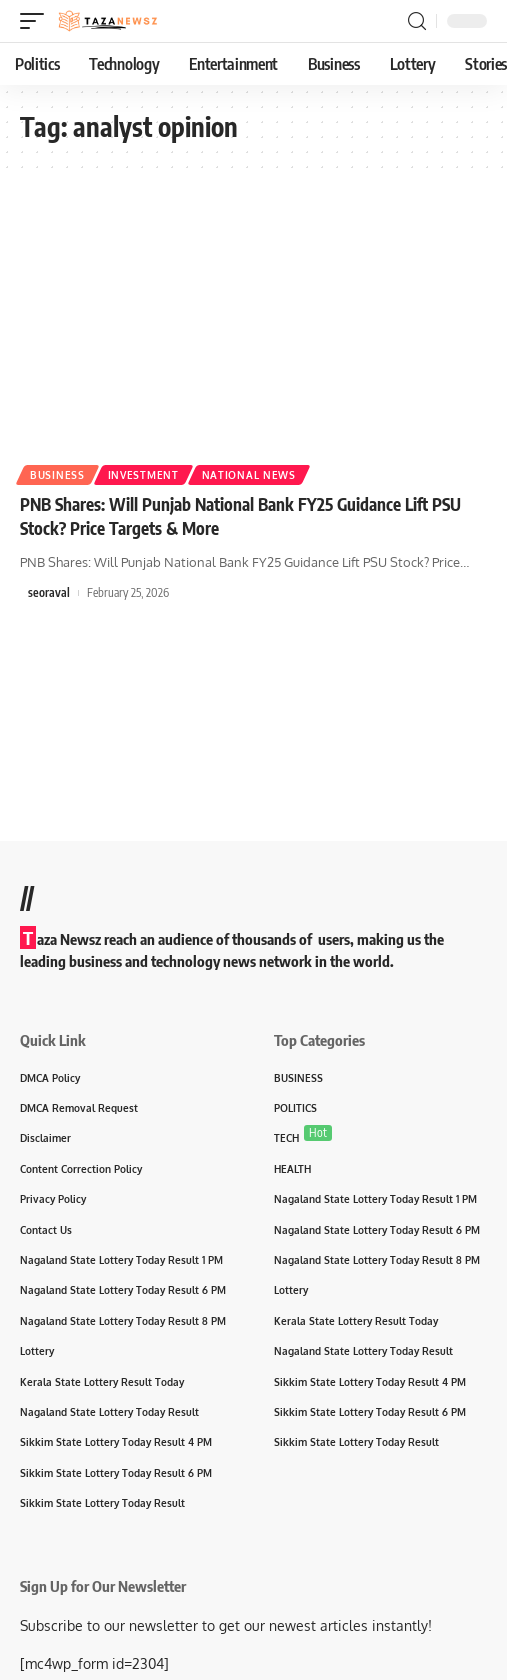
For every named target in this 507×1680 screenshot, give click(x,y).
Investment (143, 475)
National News (249, 475)
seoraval (49, 592)
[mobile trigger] (37, 21)
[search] (417, 21)
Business (57, 475)
